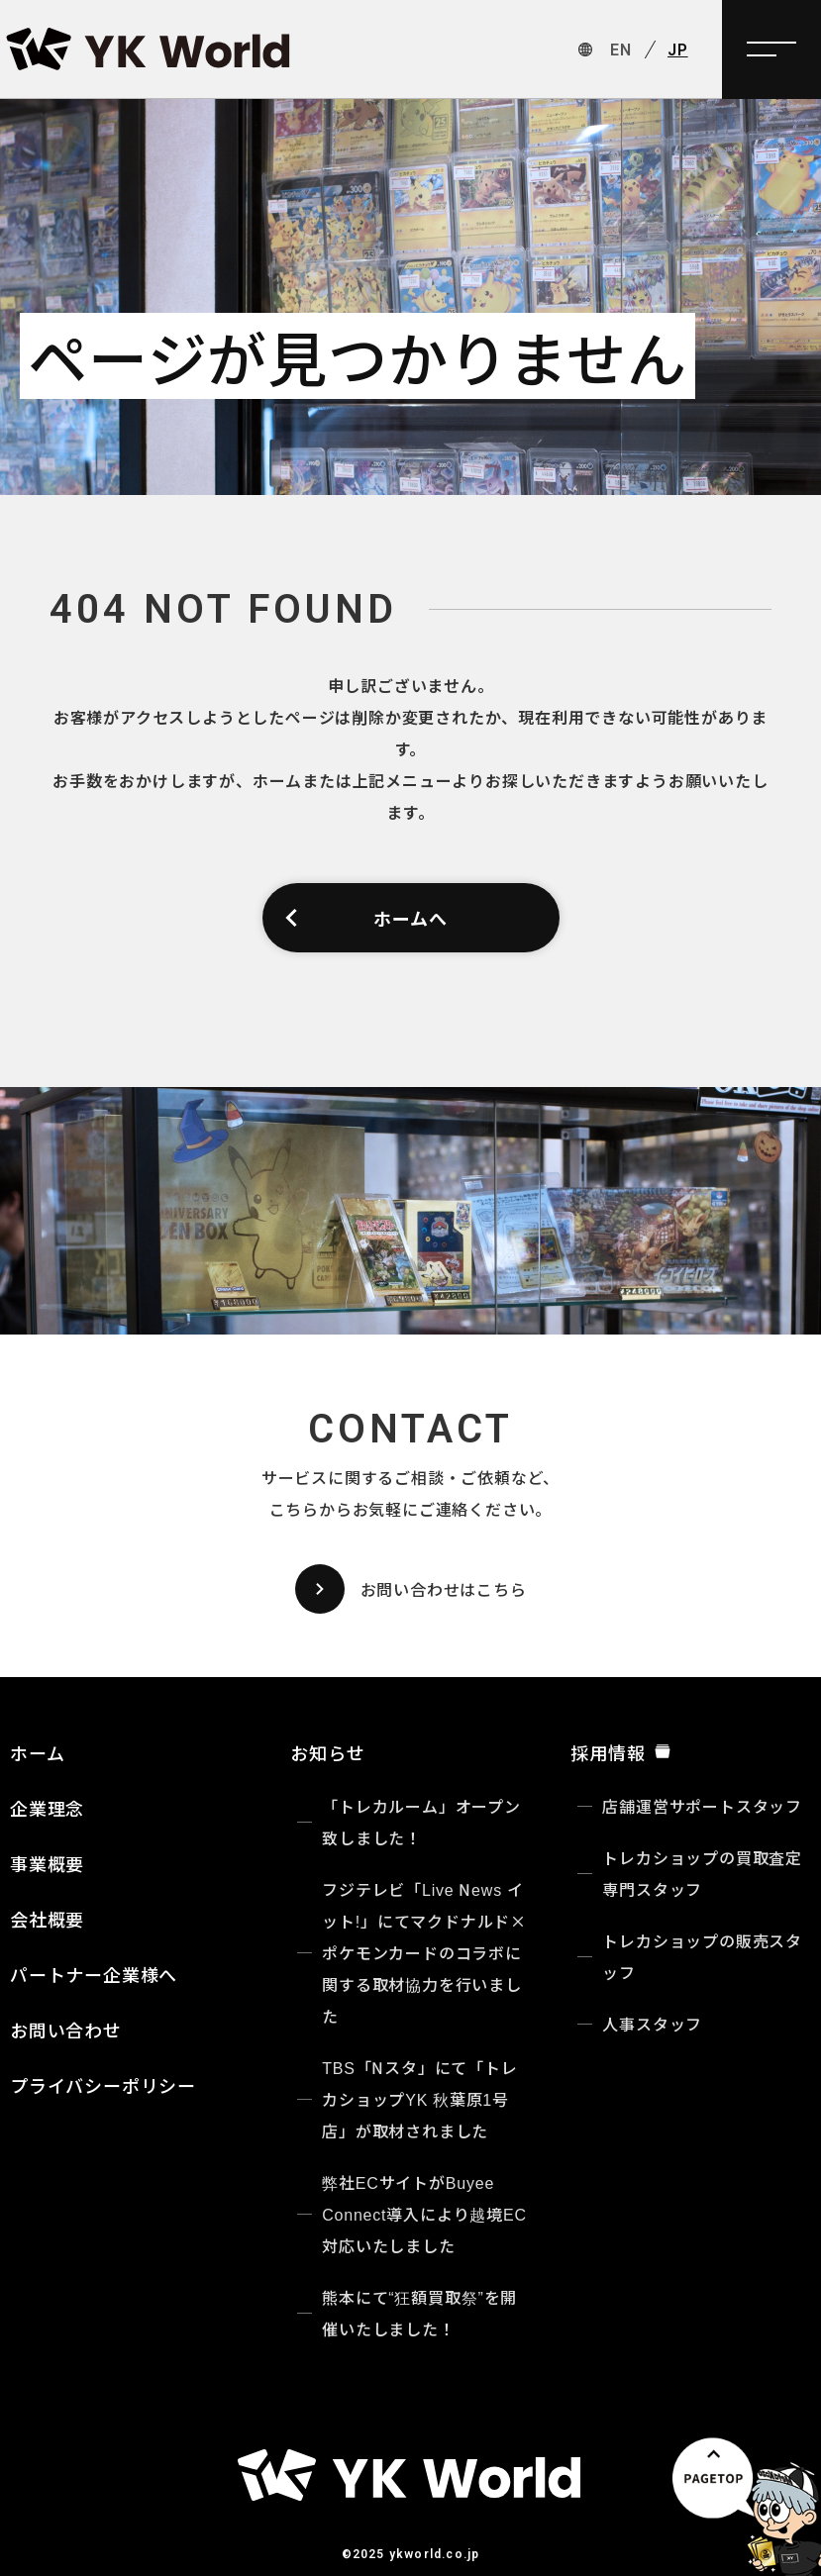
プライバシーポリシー (103, 2085)
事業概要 (47, 1863)
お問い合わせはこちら (411, 1589)
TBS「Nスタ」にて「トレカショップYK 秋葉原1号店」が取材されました (420, 2098)
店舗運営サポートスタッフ (702, 1806)
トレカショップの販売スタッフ (702, 1956)
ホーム (37, 1752)
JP (677, 50)
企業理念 (47, 1808)
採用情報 (620, 1752)
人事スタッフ (652, 2023)
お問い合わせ (66, 2029)
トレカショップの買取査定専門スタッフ (702, 1873)
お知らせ (327, 1752)
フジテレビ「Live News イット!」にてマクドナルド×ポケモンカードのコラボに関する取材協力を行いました (424, 1952)
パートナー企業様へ (93, 1974)
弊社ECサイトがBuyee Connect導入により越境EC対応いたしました (424, 2213)
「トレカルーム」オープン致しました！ (421, 1821)
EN (621, 50)
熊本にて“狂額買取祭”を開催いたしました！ (419, 2312)
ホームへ (365, 918)
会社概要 (47, 1919)
